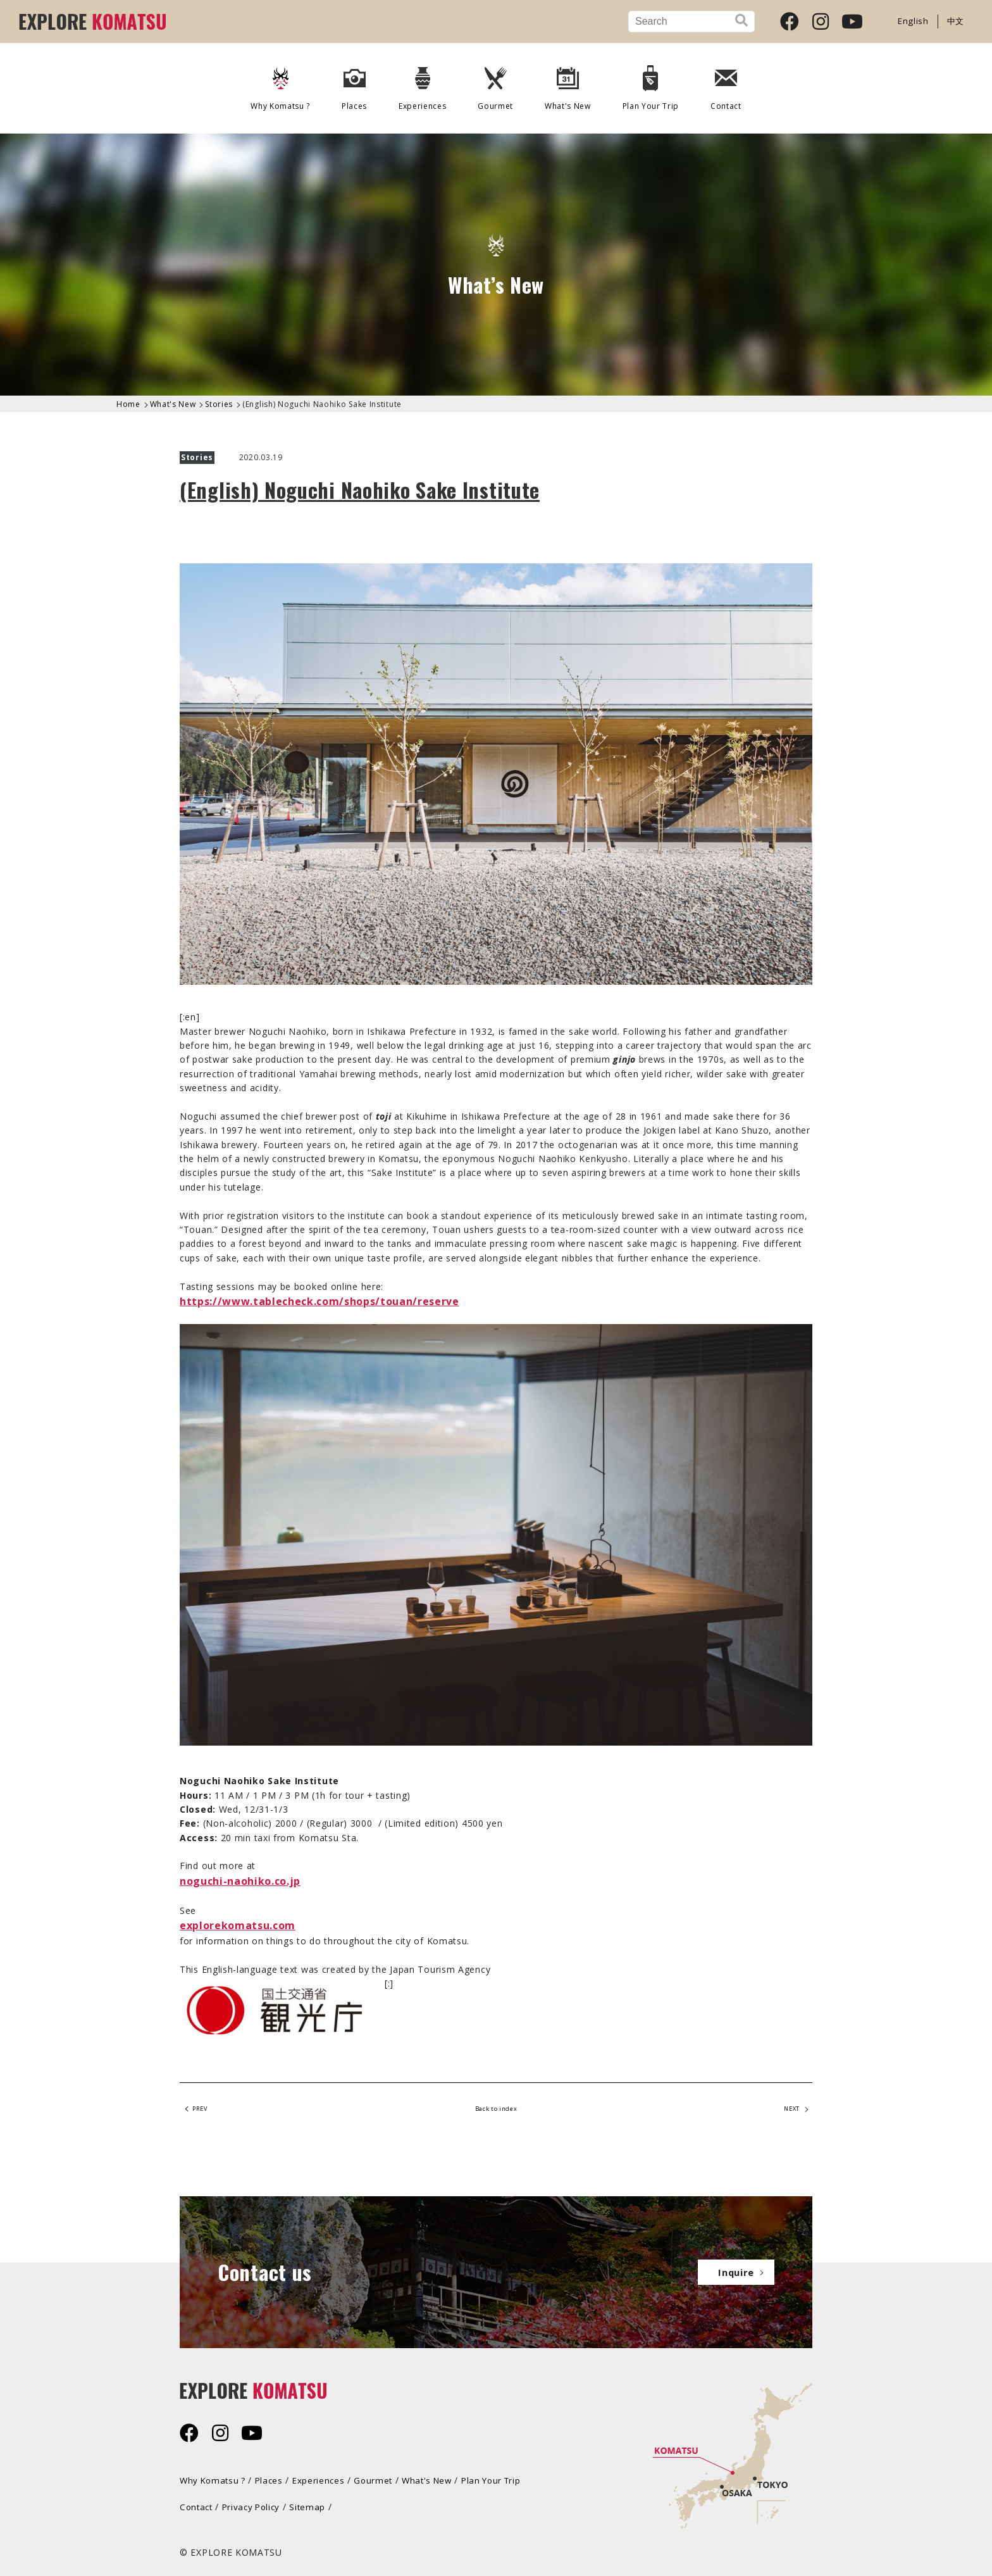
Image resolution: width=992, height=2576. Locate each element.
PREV (204, 2111)
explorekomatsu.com (238, 1925)
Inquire (729, 2271)
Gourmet (495, 83)
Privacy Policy (256, 2504)
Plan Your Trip (651, 83)
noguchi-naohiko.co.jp (240, 1881)
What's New (568, 83)
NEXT (787, 2111)
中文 (955, 21)
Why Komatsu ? (279, 83)
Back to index (495, 2111)
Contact (726, 83)
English (911, 21)
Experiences (422, 83)
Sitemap (314, 2504)
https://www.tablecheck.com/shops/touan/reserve (320, 1301)
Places (353, 83)
